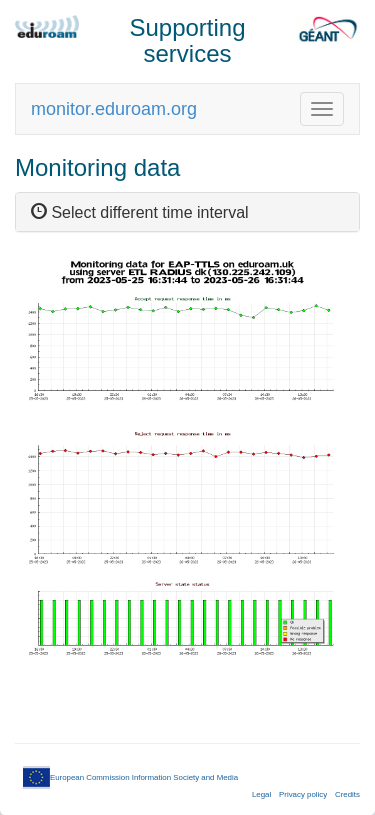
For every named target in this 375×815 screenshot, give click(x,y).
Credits (347, 794)
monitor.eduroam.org (114, 109)
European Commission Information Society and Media (130, 777)
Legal (261, 794)
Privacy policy (303, 794)
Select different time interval (140, 212)
